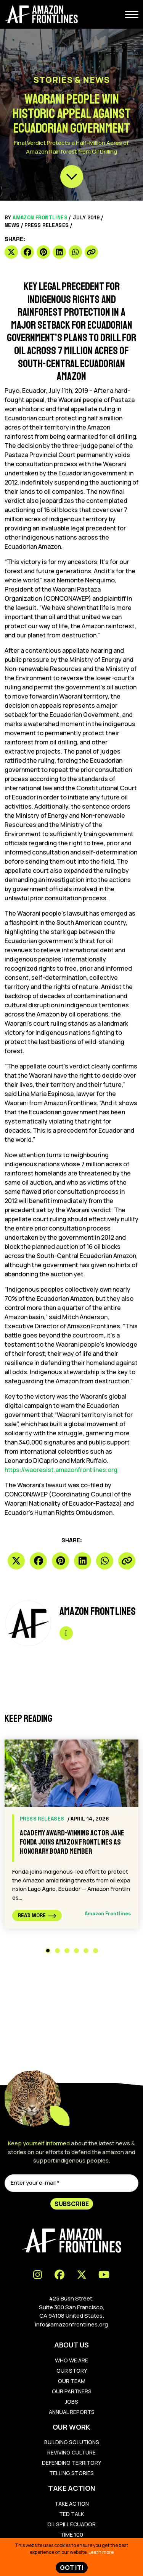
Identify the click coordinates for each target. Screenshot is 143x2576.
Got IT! (72, 2567)
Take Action (72, 2503)
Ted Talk (71, 2514)
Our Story (71, 2370)
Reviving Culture (71, 2452)
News (12, 225)
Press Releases (46, 225)
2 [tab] (57, 1950)
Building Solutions (71, 2442)
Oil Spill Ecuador (71, 2524)
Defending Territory (71, 2462)
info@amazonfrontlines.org (71, 2324)
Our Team (71, 2381)
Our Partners (72, 2391)
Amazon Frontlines (40, 217)
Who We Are (71, 2360)
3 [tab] (66, 1950)
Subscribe (72, 2204)
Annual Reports (72, 2412)
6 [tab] (95, 1950)
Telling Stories (71, 2473)
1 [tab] (47, 1950)
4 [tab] (76, 1950)
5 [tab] (86, 1950)
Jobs (71, 2401)
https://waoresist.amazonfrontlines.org (61, 1470)
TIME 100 (71, 2534)
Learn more (101, 2552)
